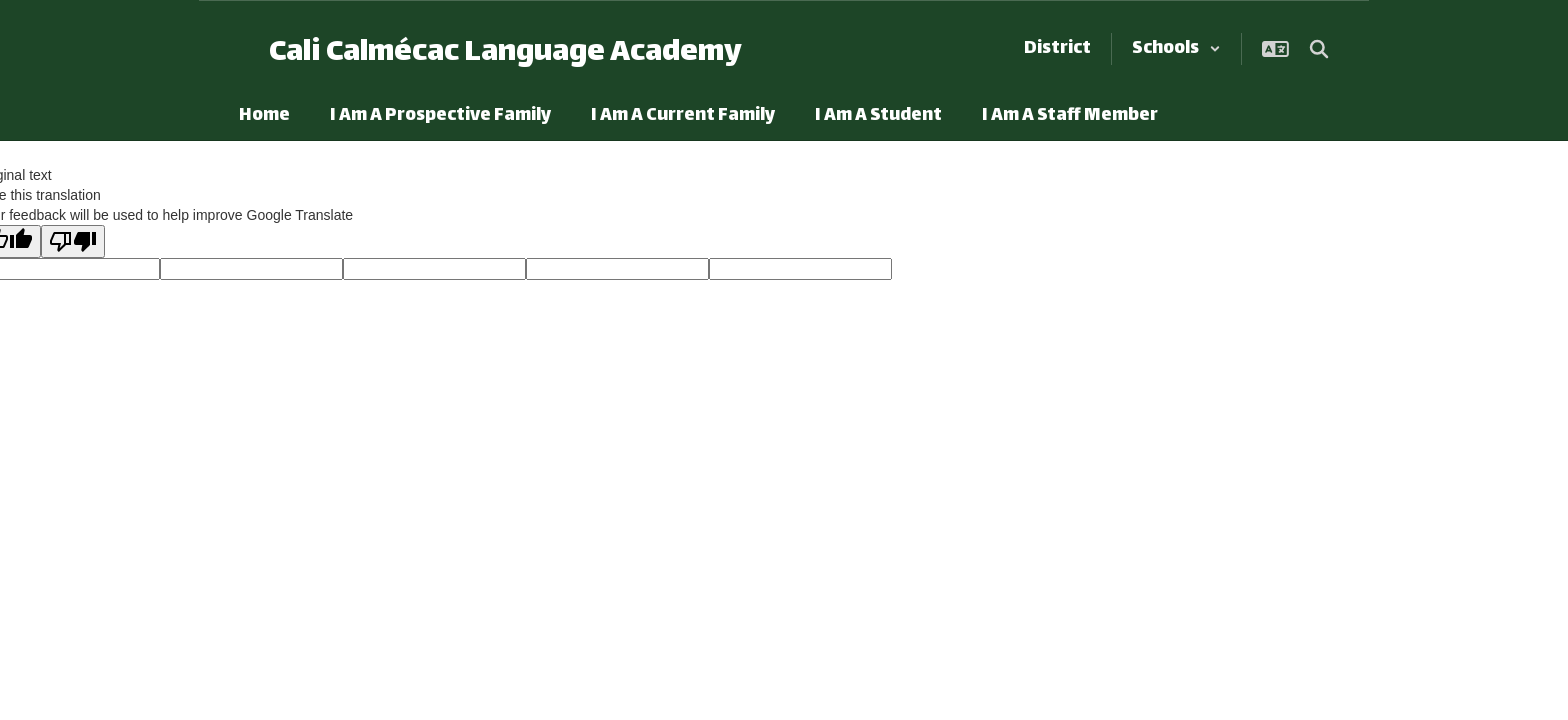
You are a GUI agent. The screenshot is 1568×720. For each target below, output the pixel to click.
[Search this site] (1319, 49)
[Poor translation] (73, 241)
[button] (1176, 49)
